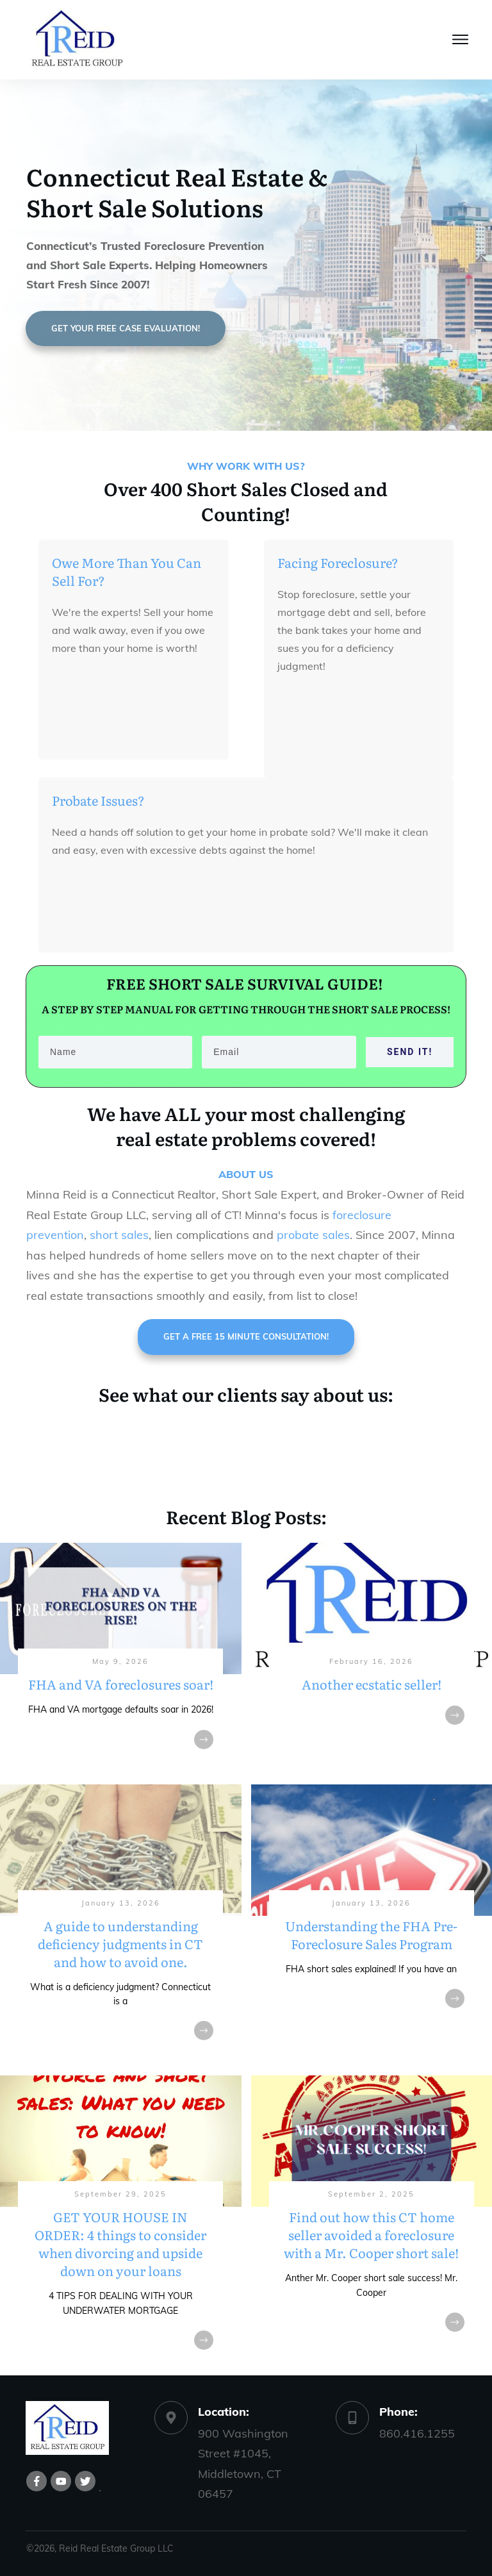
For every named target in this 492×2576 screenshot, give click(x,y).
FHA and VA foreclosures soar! (121, 1658)
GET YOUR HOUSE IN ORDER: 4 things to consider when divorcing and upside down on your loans (121, 2225)
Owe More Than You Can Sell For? (126, 571)
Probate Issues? (98, 800)
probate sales (313, 1234)
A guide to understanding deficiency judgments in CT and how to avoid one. (121, 1925)
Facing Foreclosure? (337, 562)
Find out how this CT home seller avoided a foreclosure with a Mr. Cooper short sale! (372, 2225)
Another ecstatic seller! (372, 1658)
